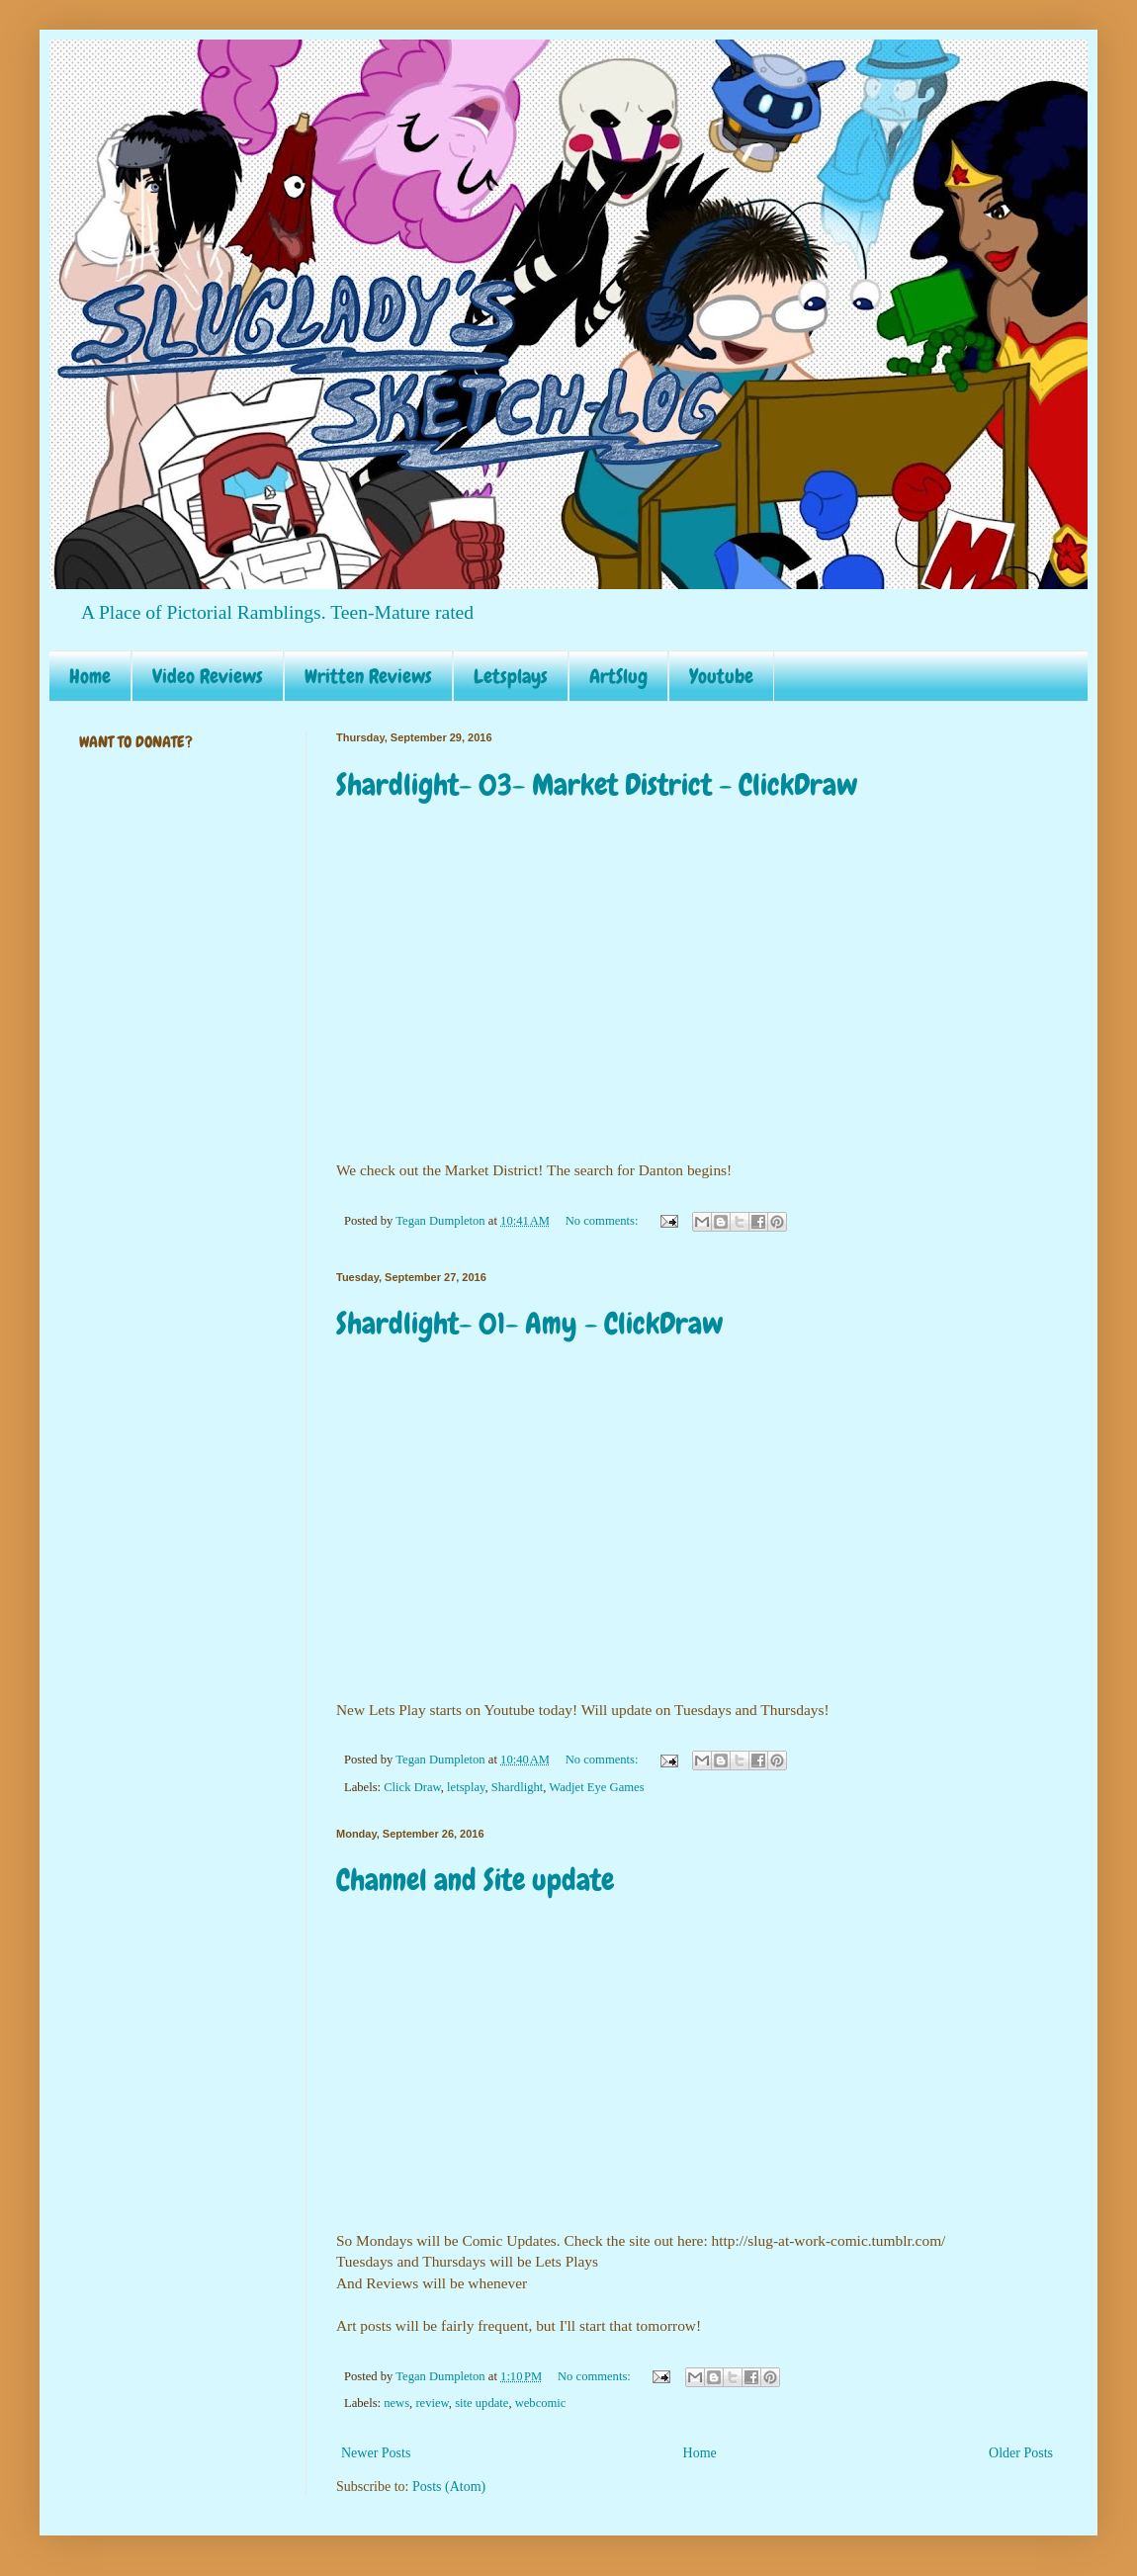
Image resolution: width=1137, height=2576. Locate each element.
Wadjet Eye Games (596, 1787)
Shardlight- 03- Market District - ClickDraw (597, 785)
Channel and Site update (475, 1880)
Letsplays (511, 676)
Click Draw (412, 1787)
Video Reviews (207, 676)
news (396, 2403)
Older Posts (1021, 2453)
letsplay (465, 1787)
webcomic (541, 2403)
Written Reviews (368, 676)
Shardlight (517, 1787)
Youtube (721, 676)
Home (90, 676)
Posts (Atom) (448, 2486)
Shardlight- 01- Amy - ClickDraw (530, 1323)
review (431, 2403)
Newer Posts (375, 2453)
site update (481, 2403)
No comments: (604, 1221)
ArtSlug (618, 676)
